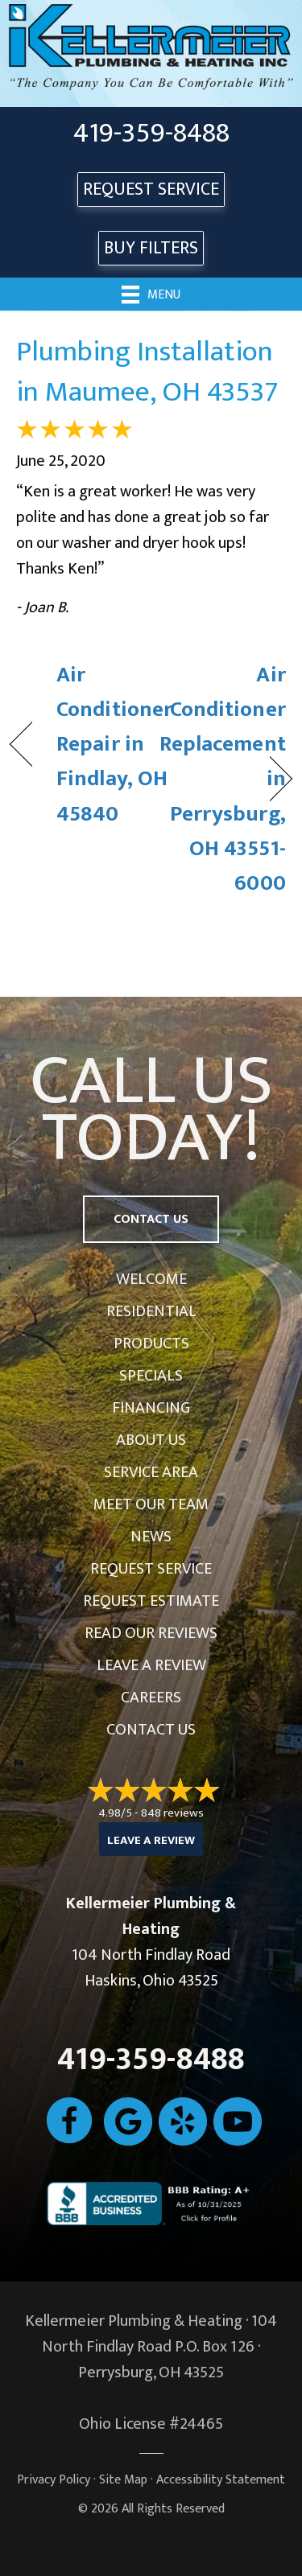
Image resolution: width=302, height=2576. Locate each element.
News (151, 1536)
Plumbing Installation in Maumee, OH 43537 (147, 371)
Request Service (151, 1568)
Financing (151, 1408)
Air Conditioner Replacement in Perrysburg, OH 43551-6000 (222, 778)
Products (151, 1343)
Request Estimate (151, 1601)
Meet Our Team (151, 1504)
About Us (151, 1440)
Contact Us (151, 1729)
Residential (151, 1311)
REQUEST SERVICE (151, 189)
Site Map (123, 2480)
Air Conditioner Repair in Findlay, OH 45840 (114, 744)
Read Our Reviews (151, 1633)
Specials (151, 1375)
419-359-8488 (151, 133)
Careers (151, 1697)
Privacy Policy (53, 2480)
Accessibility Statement (220, 2480)
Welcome (151, 1279)
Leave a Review (151, 1665)
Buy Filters (151, 248)
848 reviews (172, 1813)
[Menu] (151, 294)
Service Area (151, 1472)
